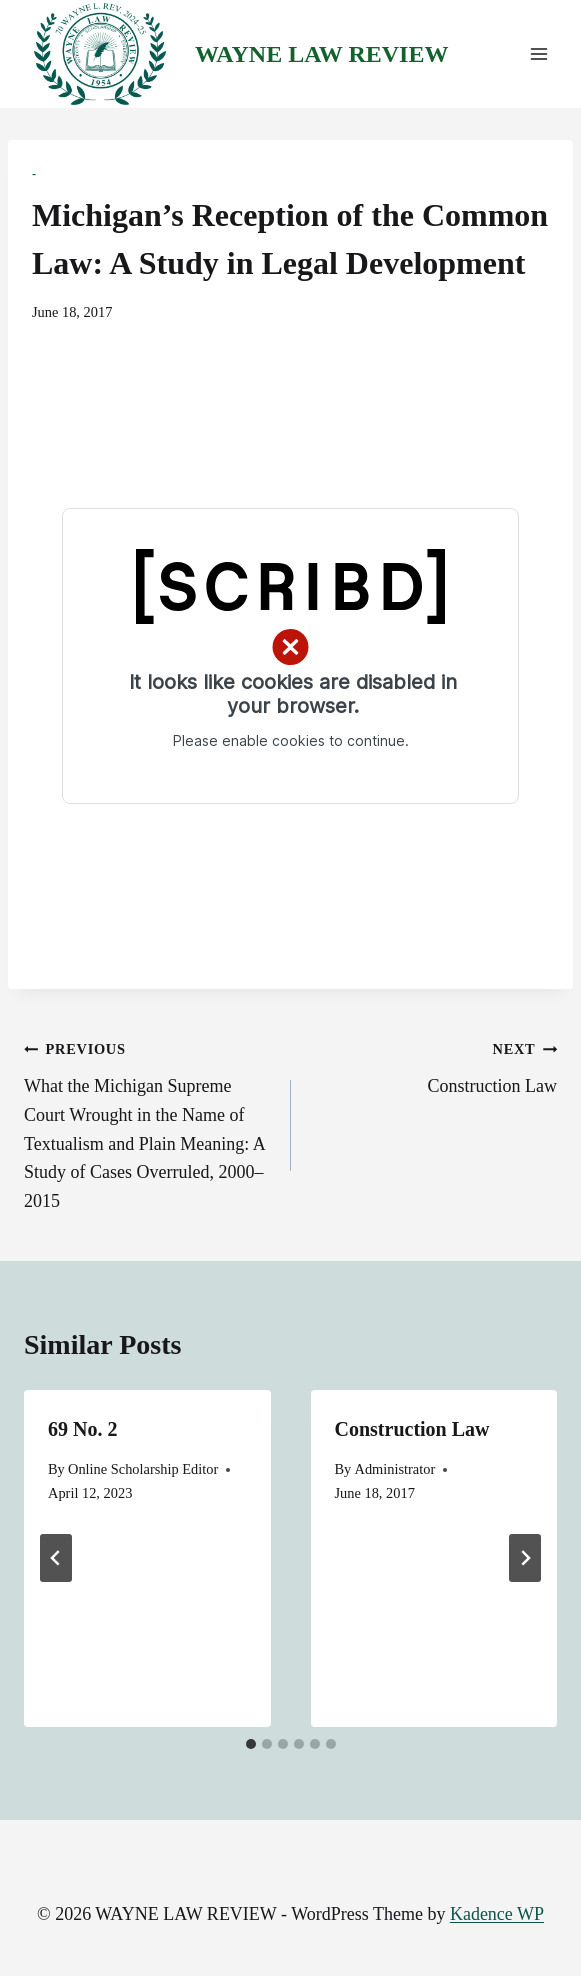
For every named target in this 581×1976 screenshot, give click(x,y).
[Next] (525, 1558)
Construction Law (433, 1065)
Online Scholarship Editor (143, 1469)
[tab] (251, 1744)
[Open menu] (538, 54)
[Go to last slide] (56, 1558)
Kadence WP (497, 1914)
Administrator (394, 1469)
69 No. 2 (82, 1429)
